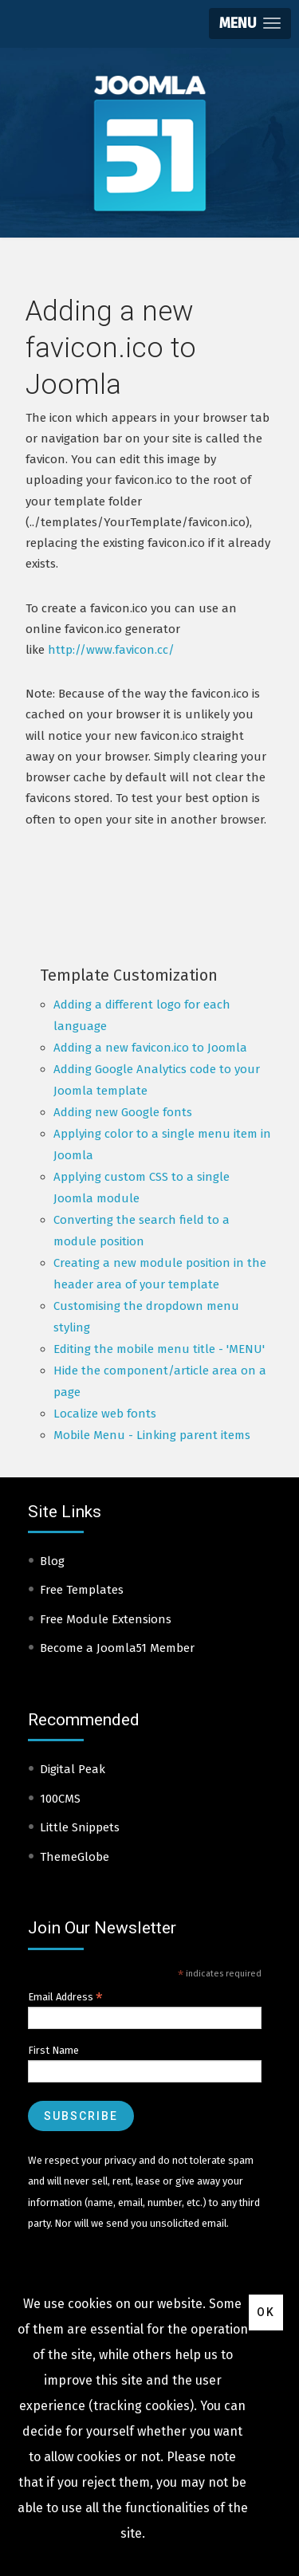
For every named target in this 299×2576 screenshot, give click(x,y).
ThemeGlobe (74, 1857)
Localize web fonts (104, 1413)
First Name (53, 2050)
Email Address (65, 1997)
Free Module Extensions (105, 1619)
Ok (266, 2312)
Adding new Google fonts (122, 1112)
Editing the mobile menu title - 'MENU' (159, 1349)
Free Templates (82, 1590)
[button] (250, 23)
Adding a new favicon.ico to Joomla (150, 1047)
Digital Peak (72, 1769)
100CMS (60, 1798)
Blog (52, 1561)
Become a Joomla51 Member (117, 1648)
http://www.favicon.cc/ (111, 650)
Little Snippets (80, 1827)
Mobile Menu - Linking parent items (151, 1435)
